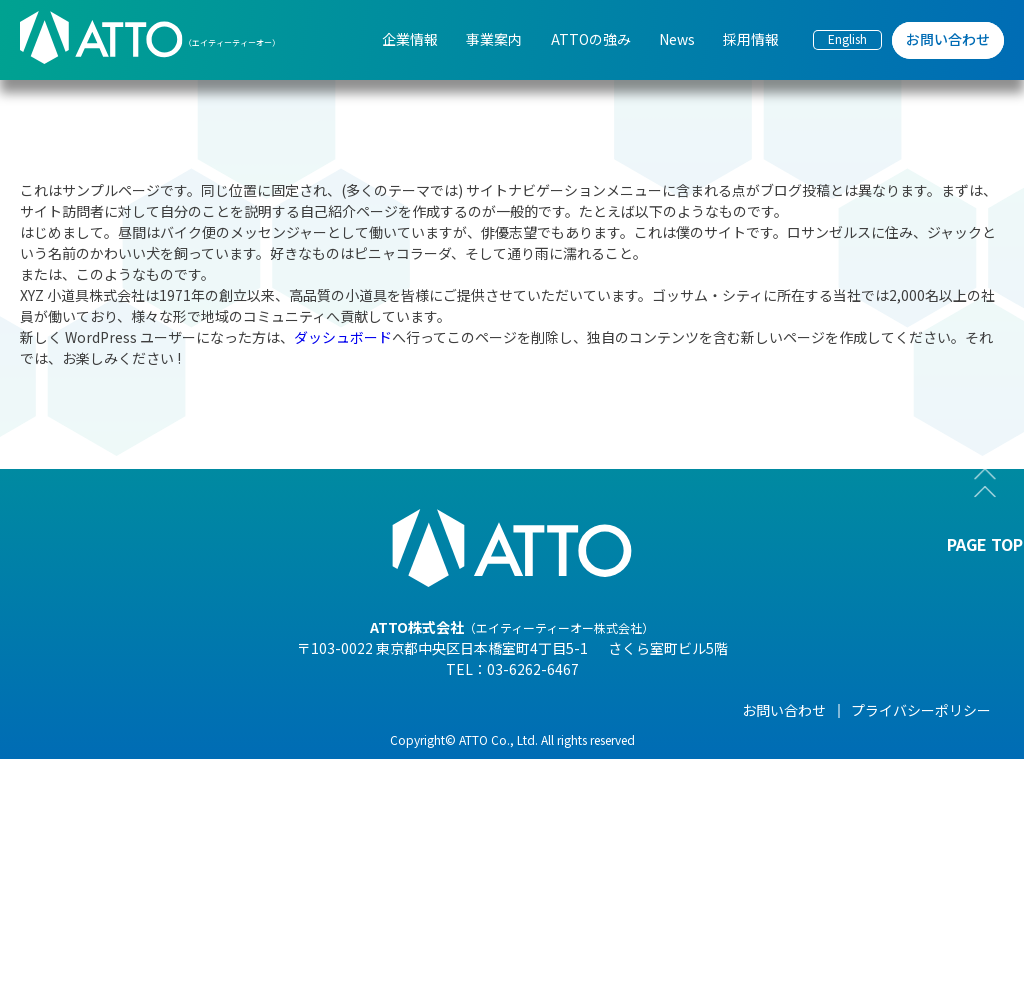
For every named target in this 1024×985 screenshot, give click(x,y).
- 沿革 (150, 908)
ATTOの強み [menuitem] (591, 39)
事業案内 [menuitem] (494, 39)
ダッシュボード (343, 337)
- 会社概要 (164, 768)
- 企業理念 (164, 824)
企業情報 (160, 710)
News (618, 710)
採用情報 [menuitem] (751, 39)
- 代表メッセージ (185, 740)
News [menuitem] (677, 39)
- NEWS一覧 (637, 740)
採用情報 (783, 710)
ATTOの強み (484, 710)
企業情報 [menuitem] (410, 39)
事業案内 (316, 710)
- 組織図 (157, 796)
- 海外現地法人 (178, 852)
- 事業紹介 (164, 880)
